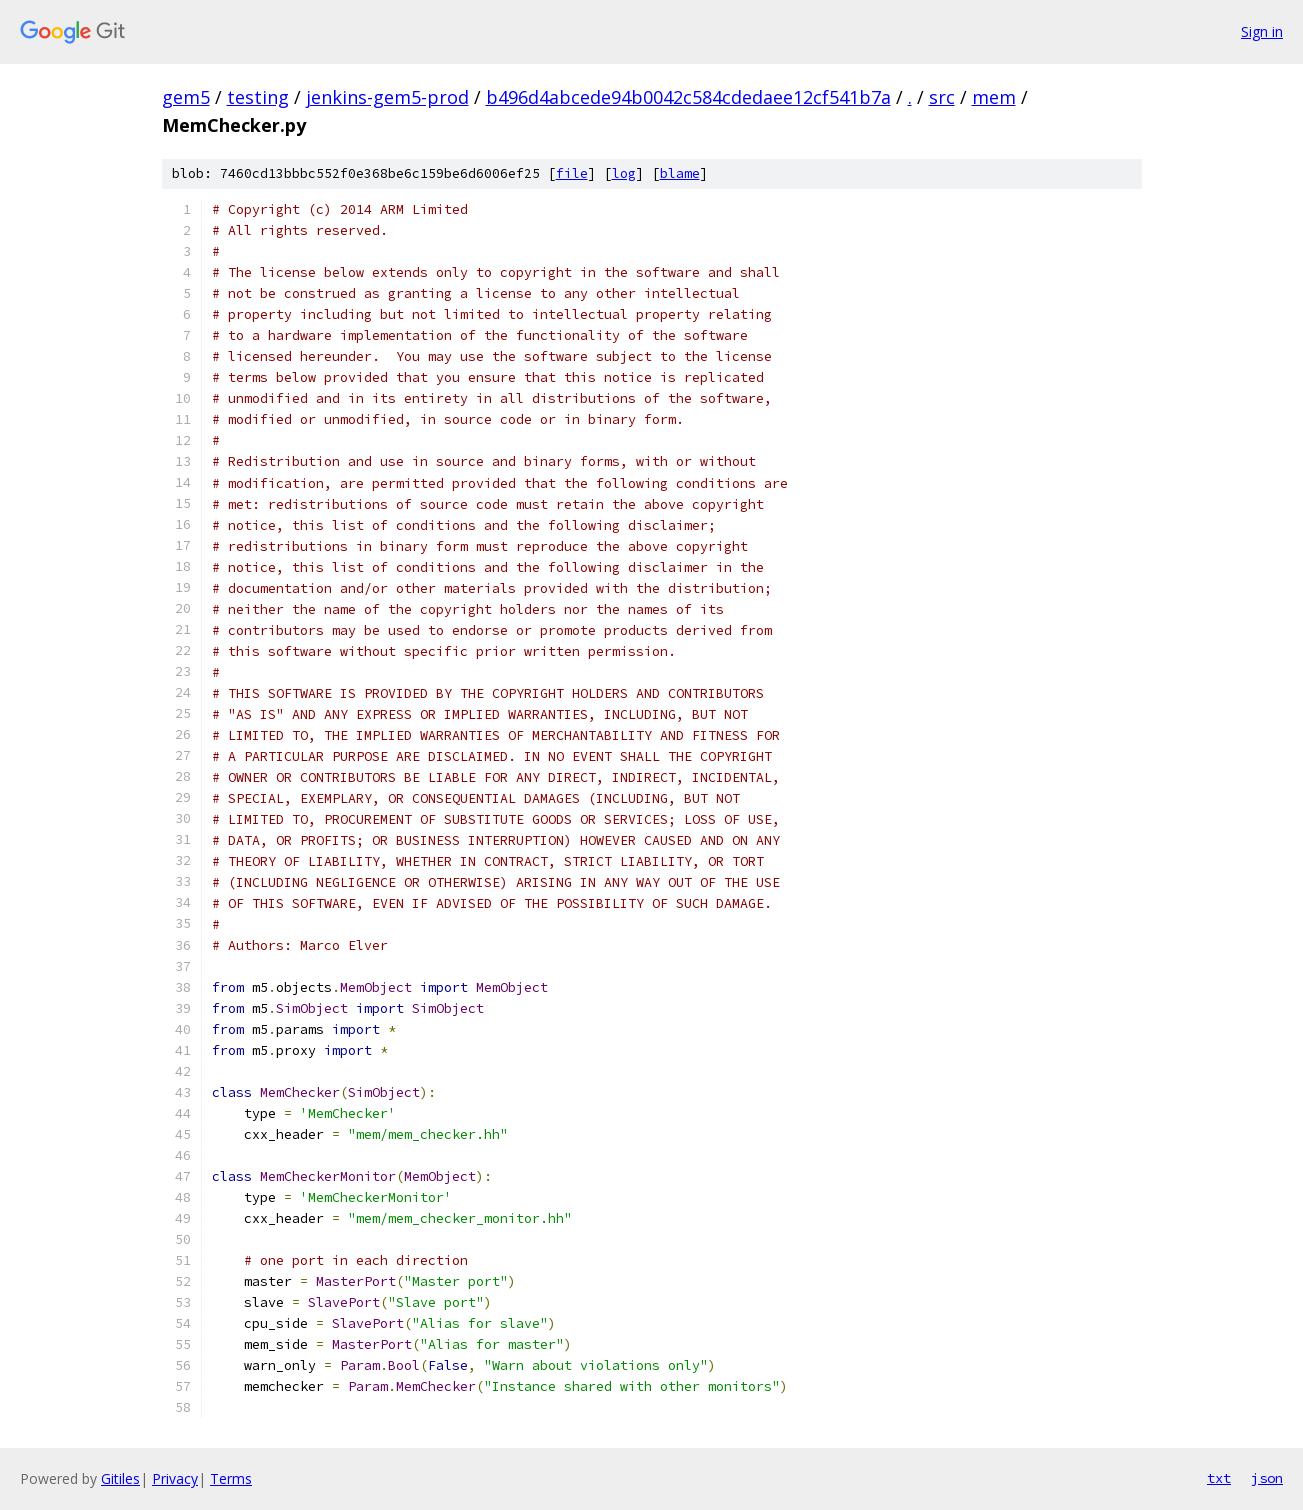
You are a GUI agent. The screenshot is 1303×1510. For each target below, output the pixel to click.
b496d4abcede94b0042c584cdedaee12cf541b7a (688, 97)
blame (680, 173)
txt (1219, 1478)
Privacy (175, 1478)
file (572, 173)
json (1267, 1478)
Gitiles (120, 1478)
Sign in (1262, 31)
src (942, 97)
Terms (231, 1478)
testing (258, 97)
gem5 (186, 97)
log (624, 173)
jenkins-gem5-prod (387, 97)
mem (994, 97)
